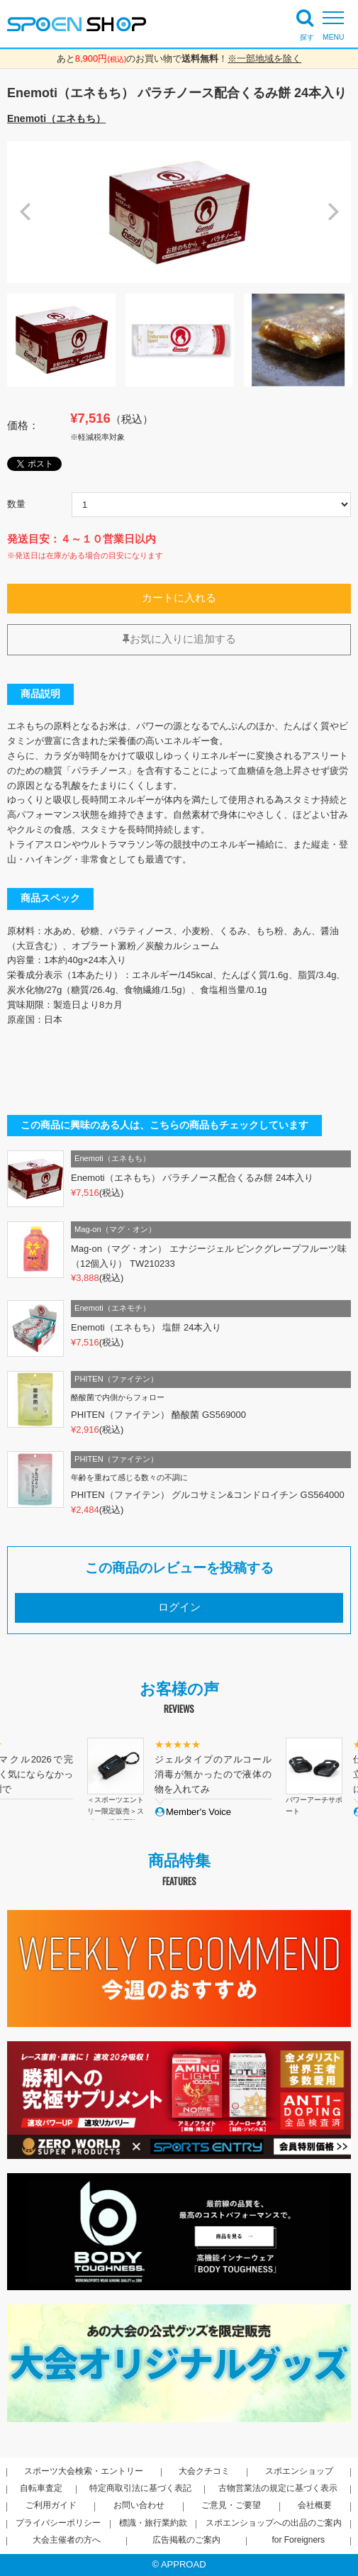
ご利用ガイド (51, 2505)
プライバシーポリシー (58, 2523)
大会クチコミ (204, 2471)
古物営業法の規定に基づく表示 (277, 2488)
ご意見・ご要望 (231, 2505)
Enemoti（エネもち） (56, 118)
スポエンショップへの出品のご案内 (274, 2523)
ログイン (179, 1607)
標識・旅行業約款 (153, 2523)
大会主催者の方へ (67, 2540)
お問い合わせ (138, 2505)
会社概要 (315, 2505)
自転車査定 (41, 2488)
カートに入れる (179, 598)
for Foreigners (298, 2540)
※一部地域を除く (264, 58)
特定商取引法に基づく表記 (140, 2488)
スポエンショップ (299, 2471)
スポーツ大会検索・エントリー (83, 2471)
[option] (179, 212)
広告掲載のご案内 (186, 2540)
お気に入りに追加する (179, 639)
